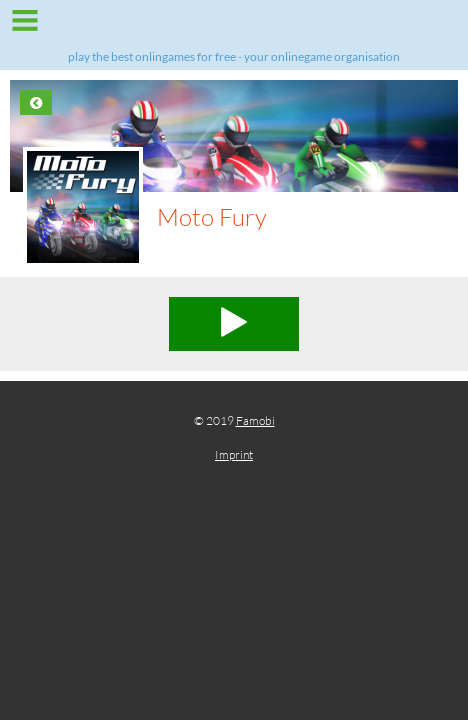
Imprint (234, 454)
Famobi (255, 420)
